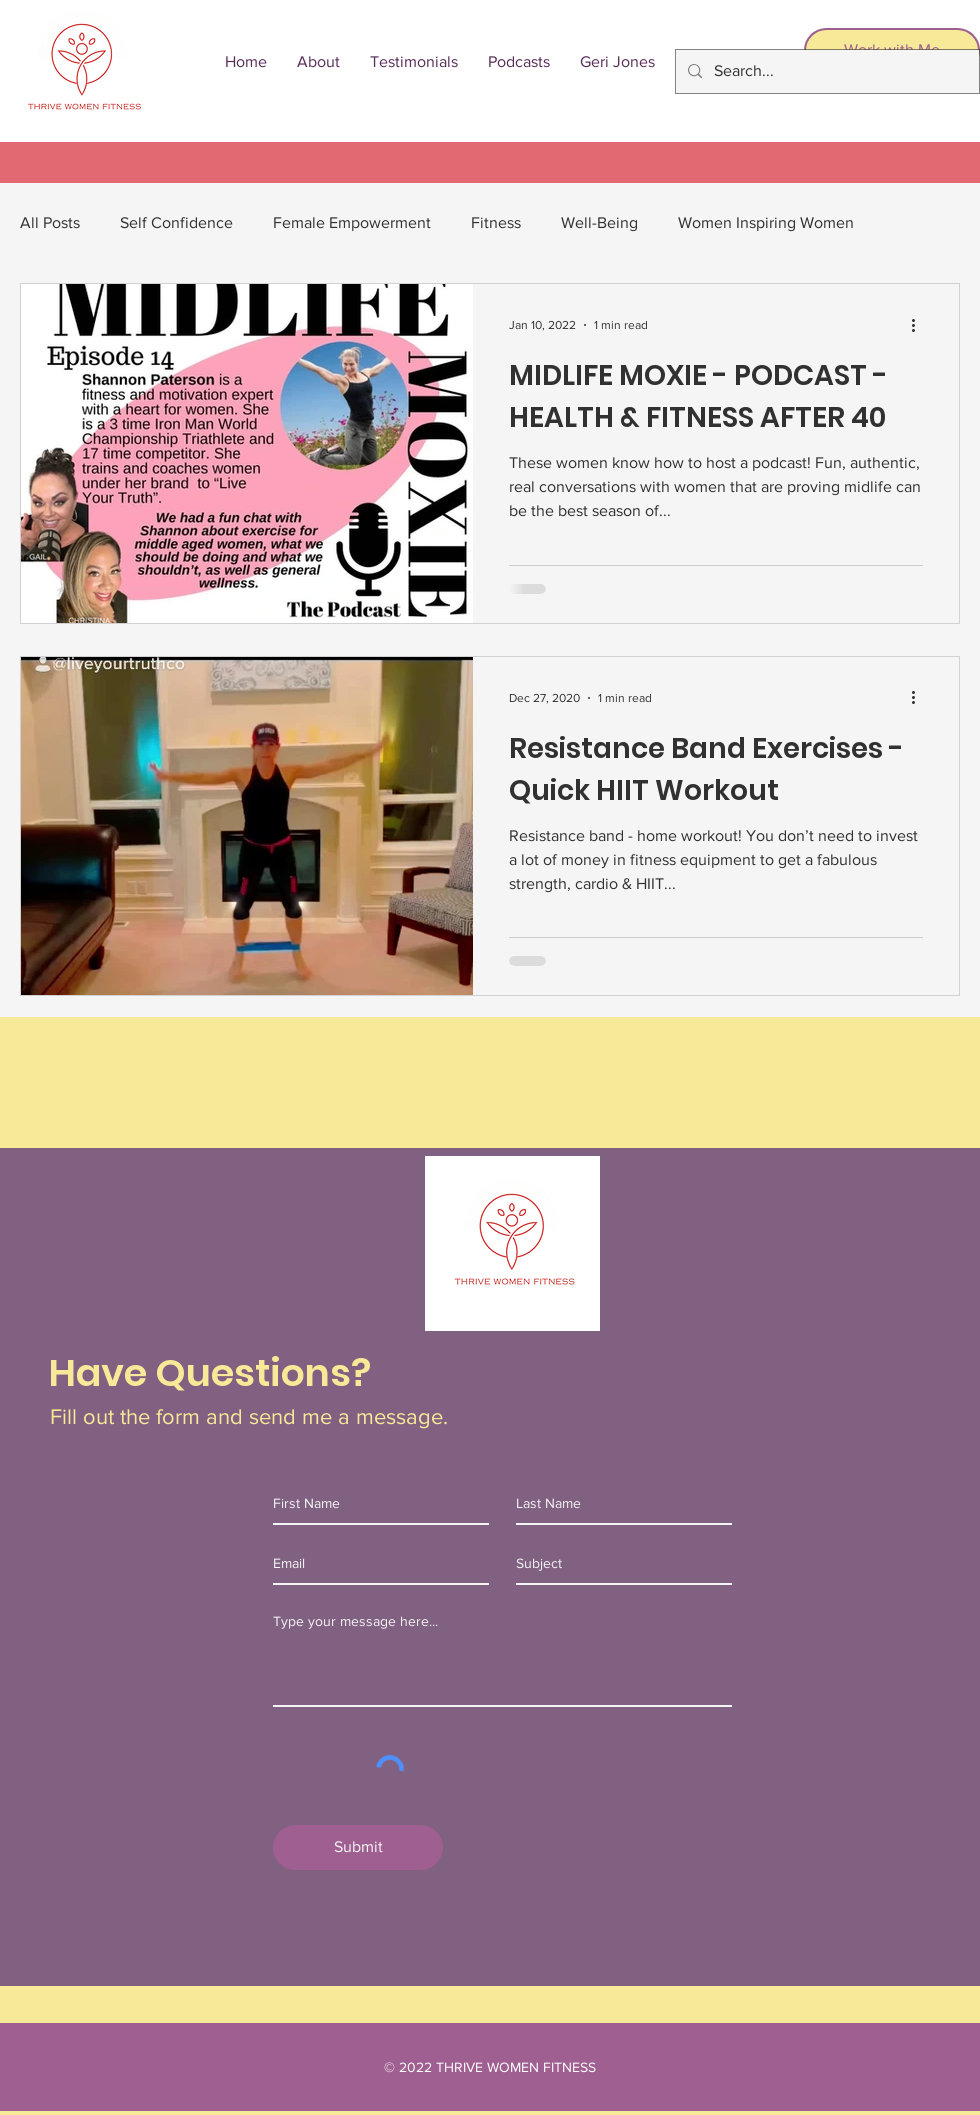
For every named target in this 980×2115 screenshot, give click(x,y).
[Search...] (825, 71)
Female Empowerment (352, 222)
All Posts (50, 222)
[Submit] (358, 1847)
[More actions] (920, 325)
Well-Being (599, 222)
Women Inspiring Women (766, 222)
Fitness (496, 222)
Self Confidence (176, 222)
